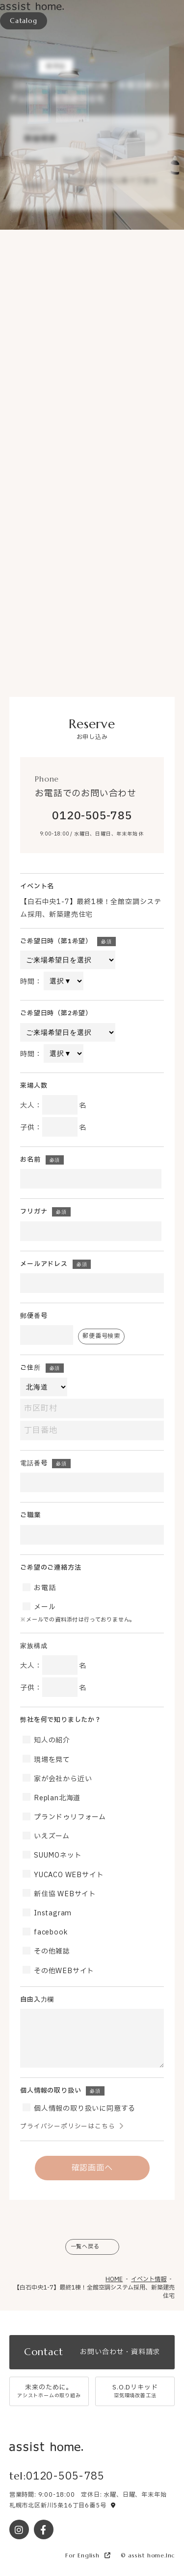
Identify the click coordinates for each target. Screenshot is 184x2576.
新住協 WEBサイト (64, 1894)
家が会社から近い (62, 1779)
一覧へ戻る (85, 2246)
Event (20, 66)
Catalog (23, 20)
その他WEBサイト (63, 1971)
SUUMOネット (56, 1855)
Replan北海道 (56, 1798)
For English (88, 2555)
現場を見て (51, 1760)
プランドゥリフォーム (69, 1817)
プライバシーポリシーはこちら (67, 2126)
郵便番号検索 (101, 1336)
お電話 (43, 1588)
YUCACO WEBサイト (68, 1875)
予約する (122, 135)
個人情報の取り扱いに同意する (83, 2108)
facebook (49, 1932)
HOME (114, 2279)
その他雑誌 (51, 1951)
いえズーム (51, 1836)
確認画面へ (92, 2168)
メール (43, 1607)
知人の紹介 (51, 1740)
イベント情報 (148, 2279)
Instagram (52, 1913)
